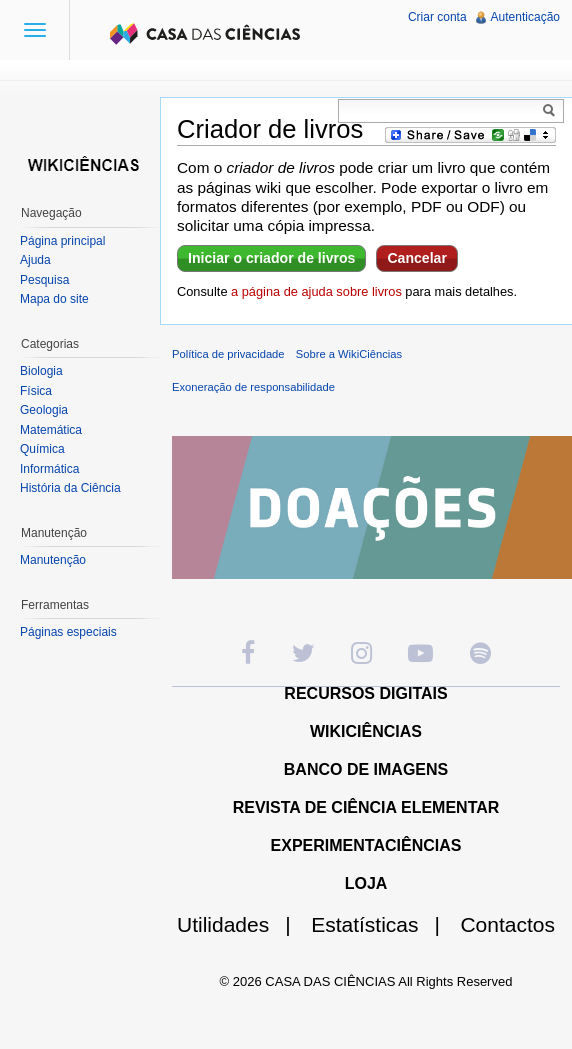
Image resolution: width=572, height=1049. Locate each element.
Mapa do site (54, 299)
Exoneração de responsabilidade (253, 387)
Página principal (62, 241)
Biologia (41, 371)
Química (42, 449)
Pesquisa (44, 280)
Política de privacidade (228, 354)
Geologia (44, 410)
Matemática (51, 430)
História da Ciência (70, 488)
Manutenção (53, 560)
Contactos (507, 924)
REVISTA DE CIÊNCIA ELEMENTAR (366, 807)
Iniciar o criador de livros (271, 258)
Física (36, 391)
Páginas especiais (68, 632)
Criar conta (437, 17)
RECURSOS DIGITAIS (365, 693)
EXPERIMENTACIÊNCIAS (366, 845)
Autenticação (525, 17)
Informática (49, 469)
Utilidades (242, 924)
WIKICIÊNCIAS (366, 731)
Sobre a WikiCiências (349, 354)
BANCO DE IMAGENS (366, 769)
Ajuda (35, 260)
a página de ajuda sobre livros (316, 291)
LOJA (366, 883)
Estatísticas (383, 924)
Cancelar (416, 258)
